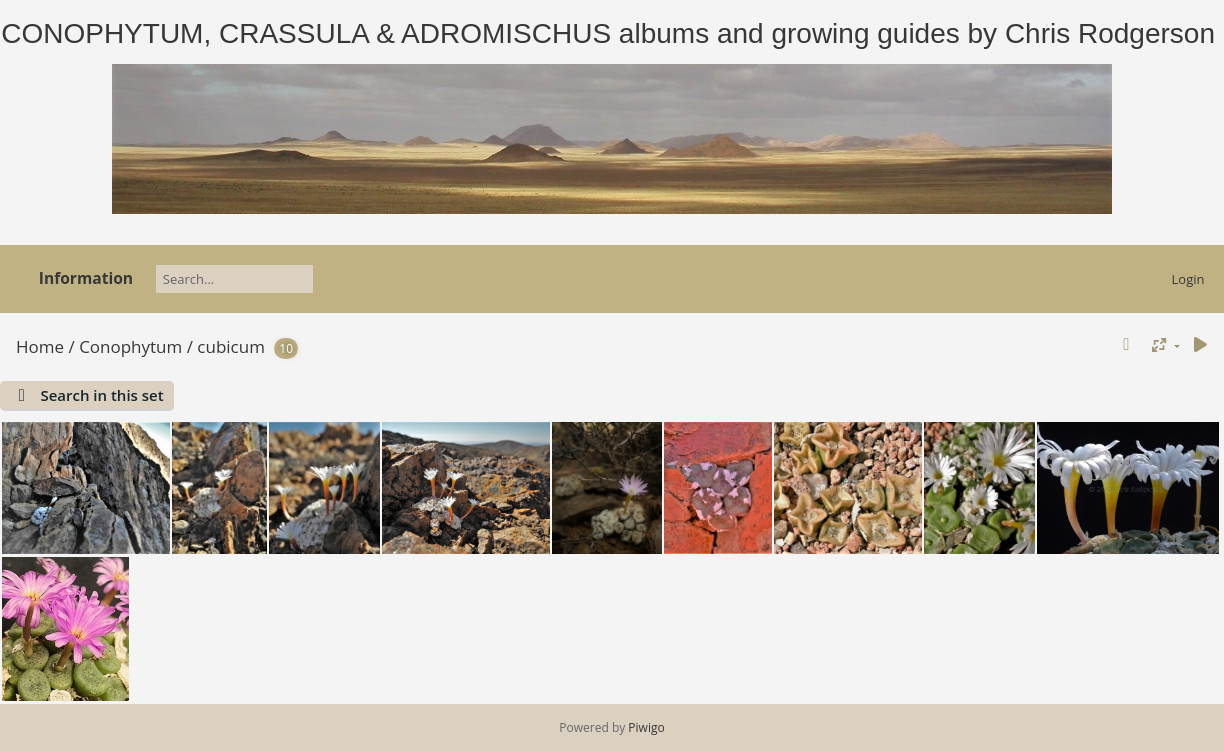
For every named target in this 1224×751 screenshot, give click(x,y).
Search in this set (101, 395)
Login (1188, 279)
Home (40, 346)
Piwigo (646, 727)
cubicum (231, 346)
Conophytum (130, 346)
